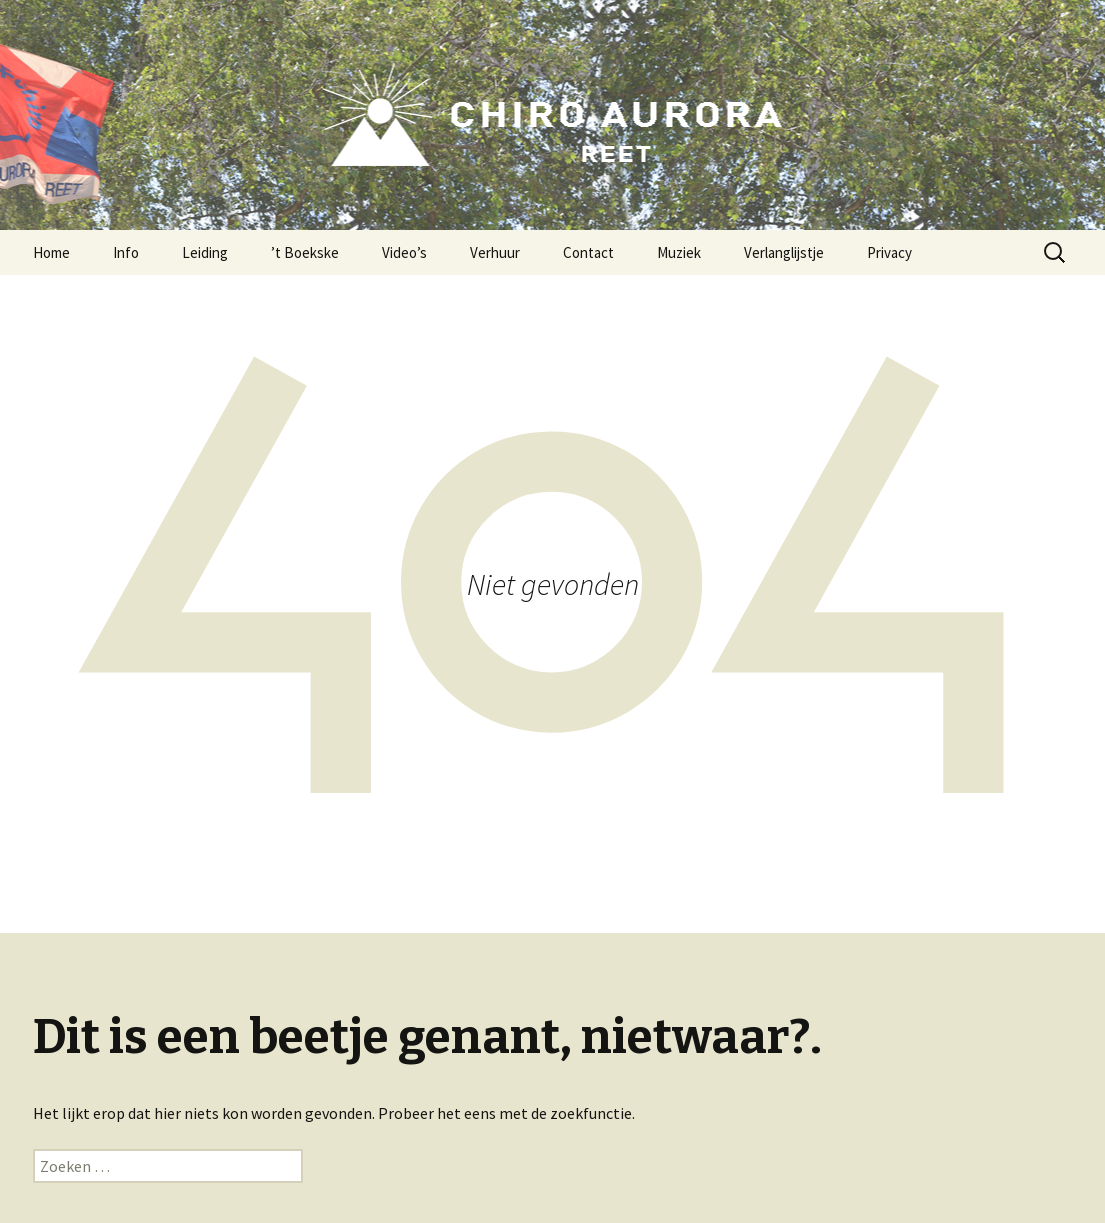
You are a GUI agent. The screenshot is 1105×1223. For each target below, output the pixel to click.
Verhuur (495, 252)
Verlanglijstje (784, 252)
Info (126, 252)
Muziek (679, 252)
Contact (588, 252)
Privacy (889, 252)
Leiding (205, 252)
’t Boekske (305, 252)
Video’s (404, 252)
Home (51, 252)
